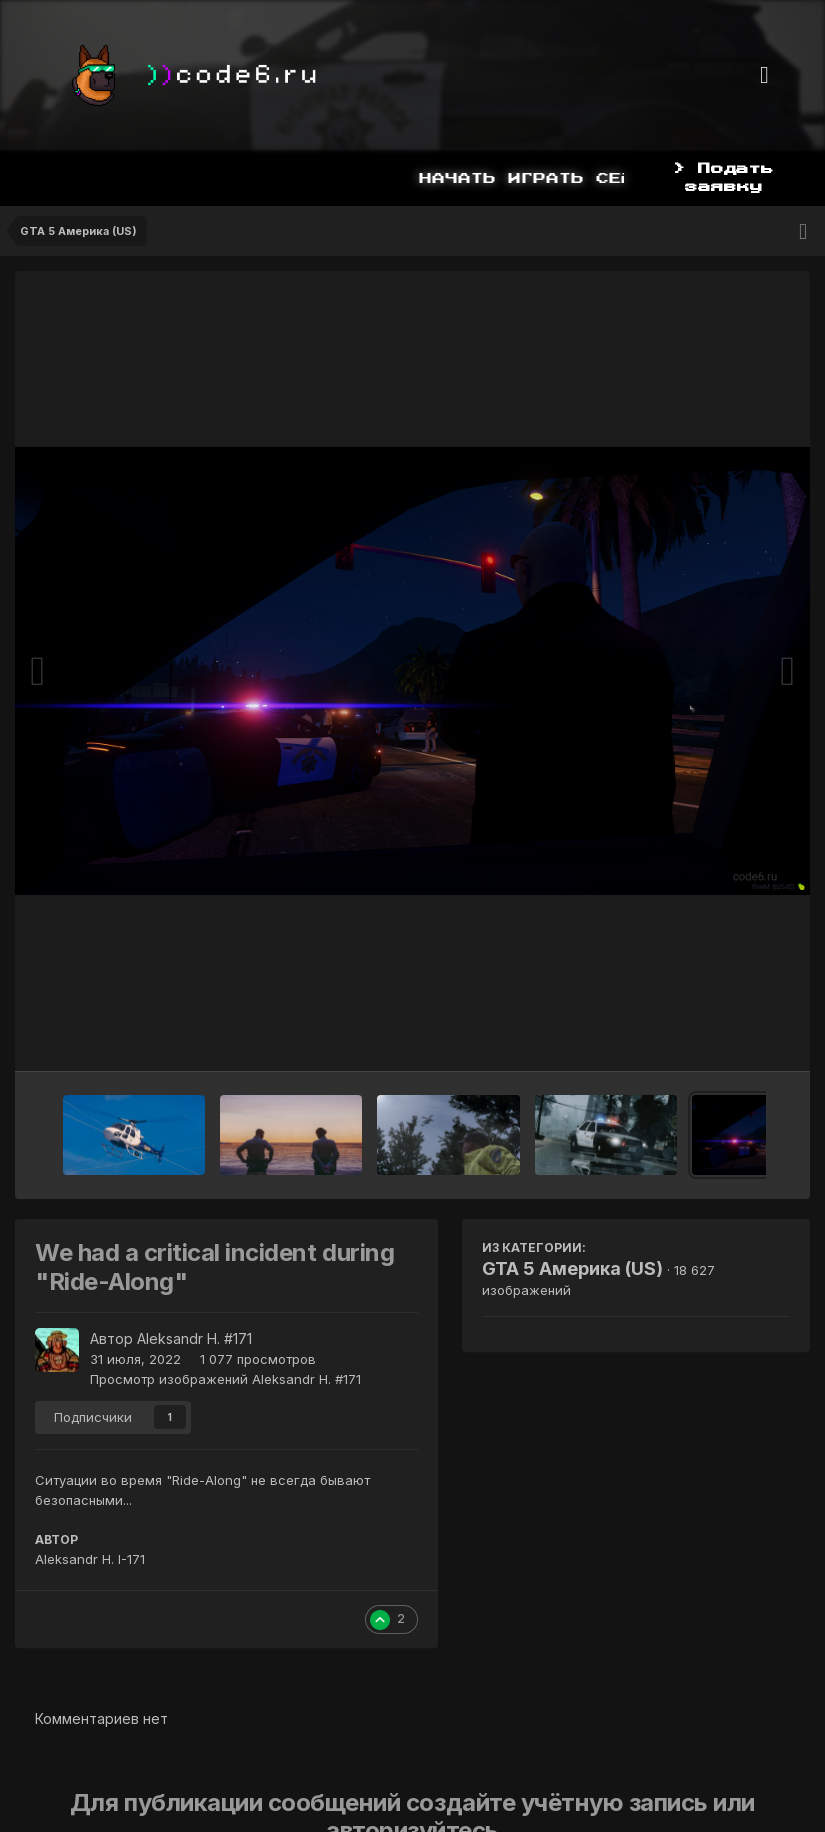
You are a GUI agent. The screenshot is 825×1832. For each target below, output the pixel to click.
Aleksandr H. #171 (194, 1338)
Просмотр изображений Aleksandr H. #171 (225, 1379)
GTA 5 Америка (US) (572, 1268)
